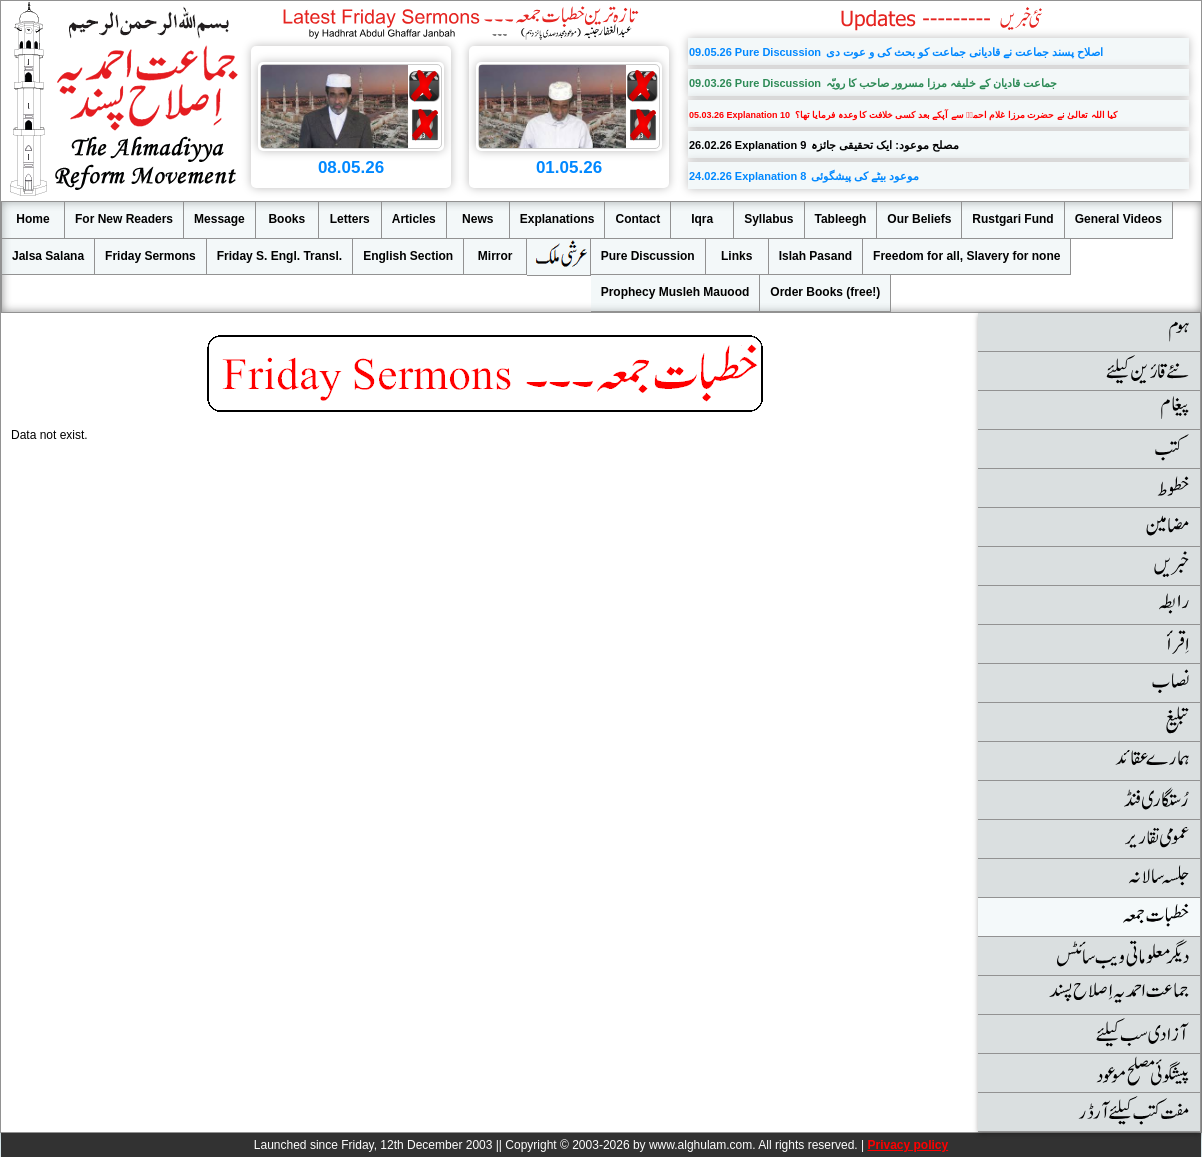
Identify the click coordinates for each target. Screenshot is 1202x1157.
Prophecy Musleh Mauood (675, 292)
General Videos (1118, 219)
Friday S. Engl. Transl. (279, 256)
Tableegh (841, 219)
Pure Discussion (648, 256)
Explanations (557, 219)
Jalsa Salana (48, 256)
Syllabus (768, 219)
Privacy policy (907, 1145)
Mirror (495, 256)
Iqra (702, 219)
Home (32, 219)
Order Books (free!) (825, 292)
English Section (408, 256)
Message (219, 219)
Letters (350, 219)
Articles (414, 219)
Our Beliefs (919, 219)
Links (736, 256)
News (477, 219)
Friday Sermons (150, 256)
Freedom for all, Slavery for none (966, 256)
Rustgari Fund (1012, 219)
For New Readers (124, 219)
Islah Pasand (815, 256)
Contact (637, 219)
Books (286, 219)
